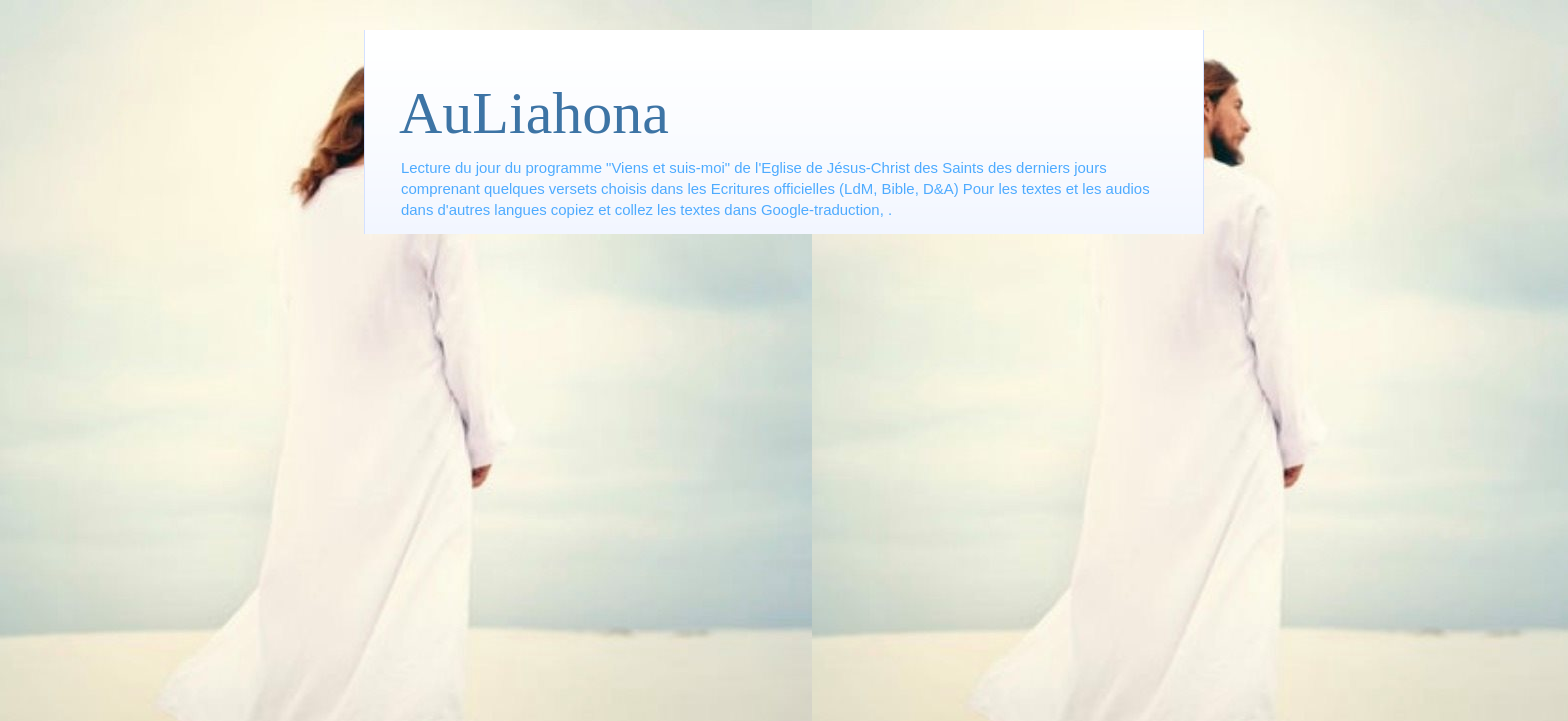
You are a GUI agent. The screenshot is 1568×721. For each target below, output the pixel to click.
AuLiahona (534, 113)
